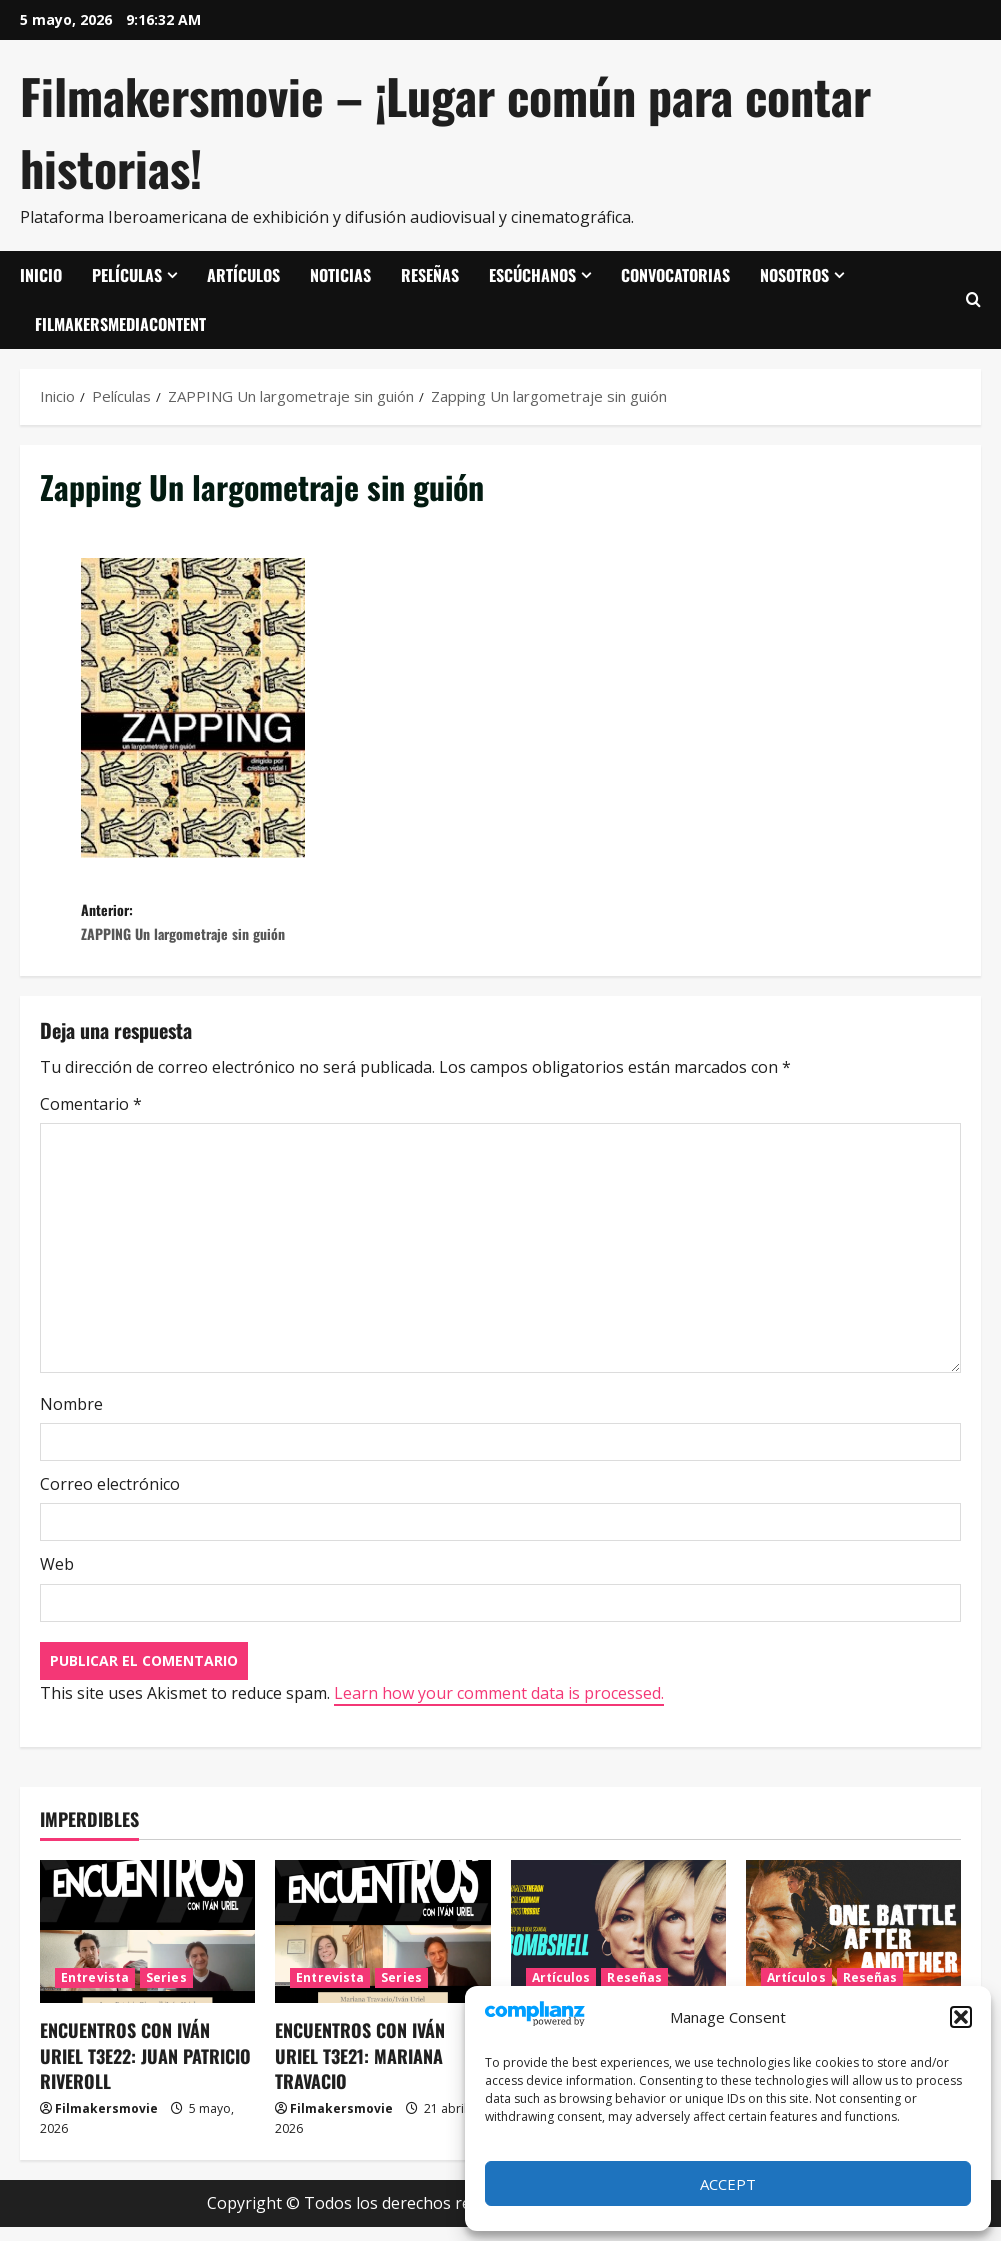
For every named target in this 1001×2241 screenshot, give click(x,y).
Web (57, 1578)
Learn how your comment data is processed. (499, 1706)
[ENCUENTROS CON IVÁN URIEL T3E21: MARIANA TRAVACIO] (382, 1945)
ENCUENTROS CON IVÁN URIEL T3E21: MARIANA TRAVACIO (360, 2069)
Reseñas (430, 275)
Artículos (243, 275)
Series (166, 1991)
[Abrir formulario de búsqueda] (973, 300)
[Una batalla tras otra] (853, 1945)
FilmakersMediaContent (120, 324)
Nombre (71, 1418)
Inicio (41, 275)
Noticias (340, 275)
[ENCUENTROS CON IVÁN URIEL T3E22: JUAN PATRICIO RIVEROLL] (147, 1945)
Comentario (91, 1118)
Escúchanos (532, 275)
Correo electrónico (110, 1498)
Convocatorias (675, 275)
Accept (728, 2184)
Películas (127, 275)
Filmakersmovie (106, 2122)
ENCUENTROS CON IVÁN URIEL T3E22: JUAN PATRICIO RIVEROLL (145, 2069)
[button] (961, 2017)
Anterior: (291, 929)
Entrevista (95, 1991)
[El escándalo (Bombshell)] (618, 1945)
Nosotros (794, 275)
